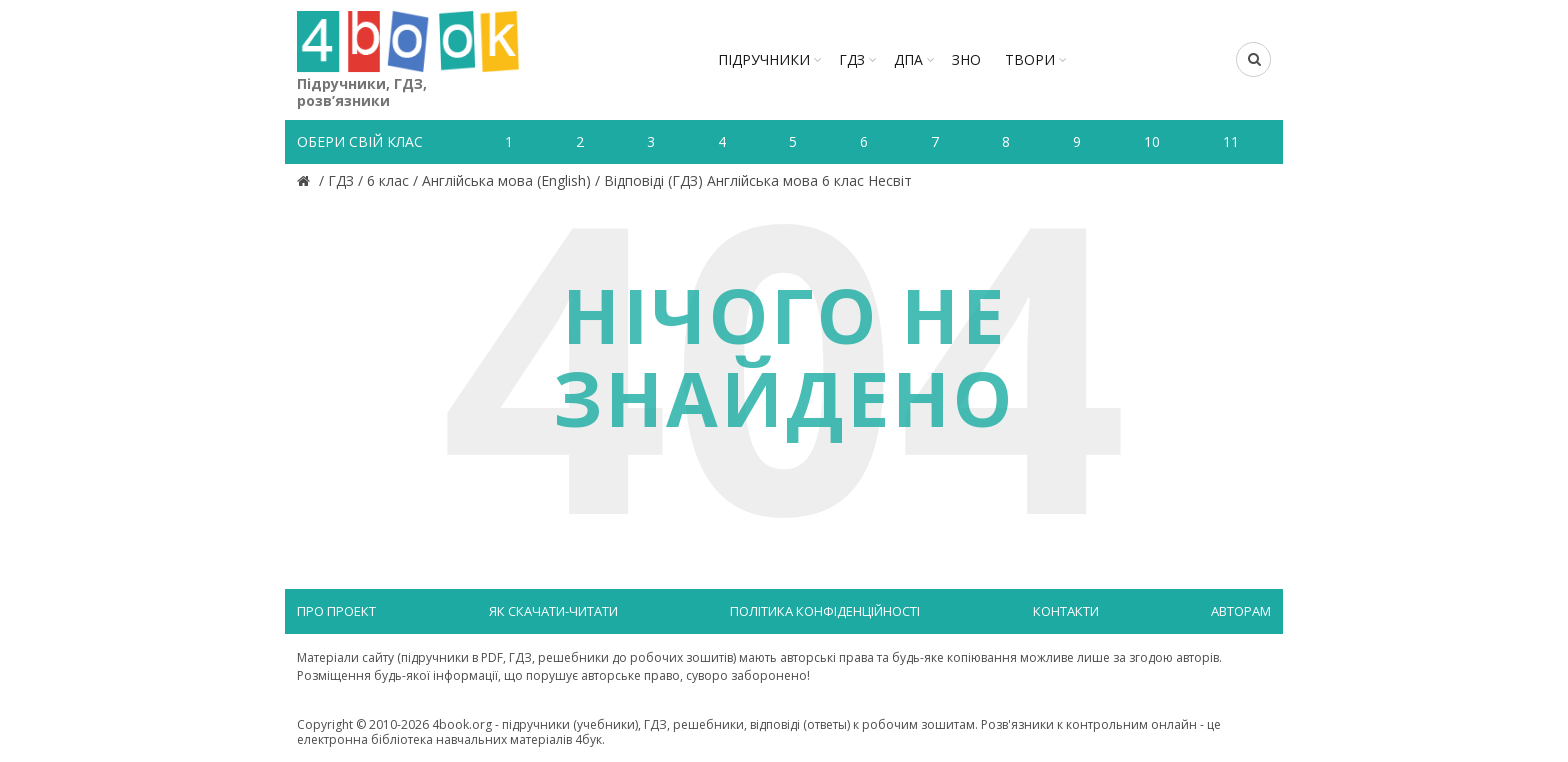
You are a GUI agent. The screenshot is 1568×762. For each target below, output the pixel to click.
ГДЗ (852, 59)
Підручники (764, 59)
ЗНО (966, 59)
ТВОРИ (1030, 59)
